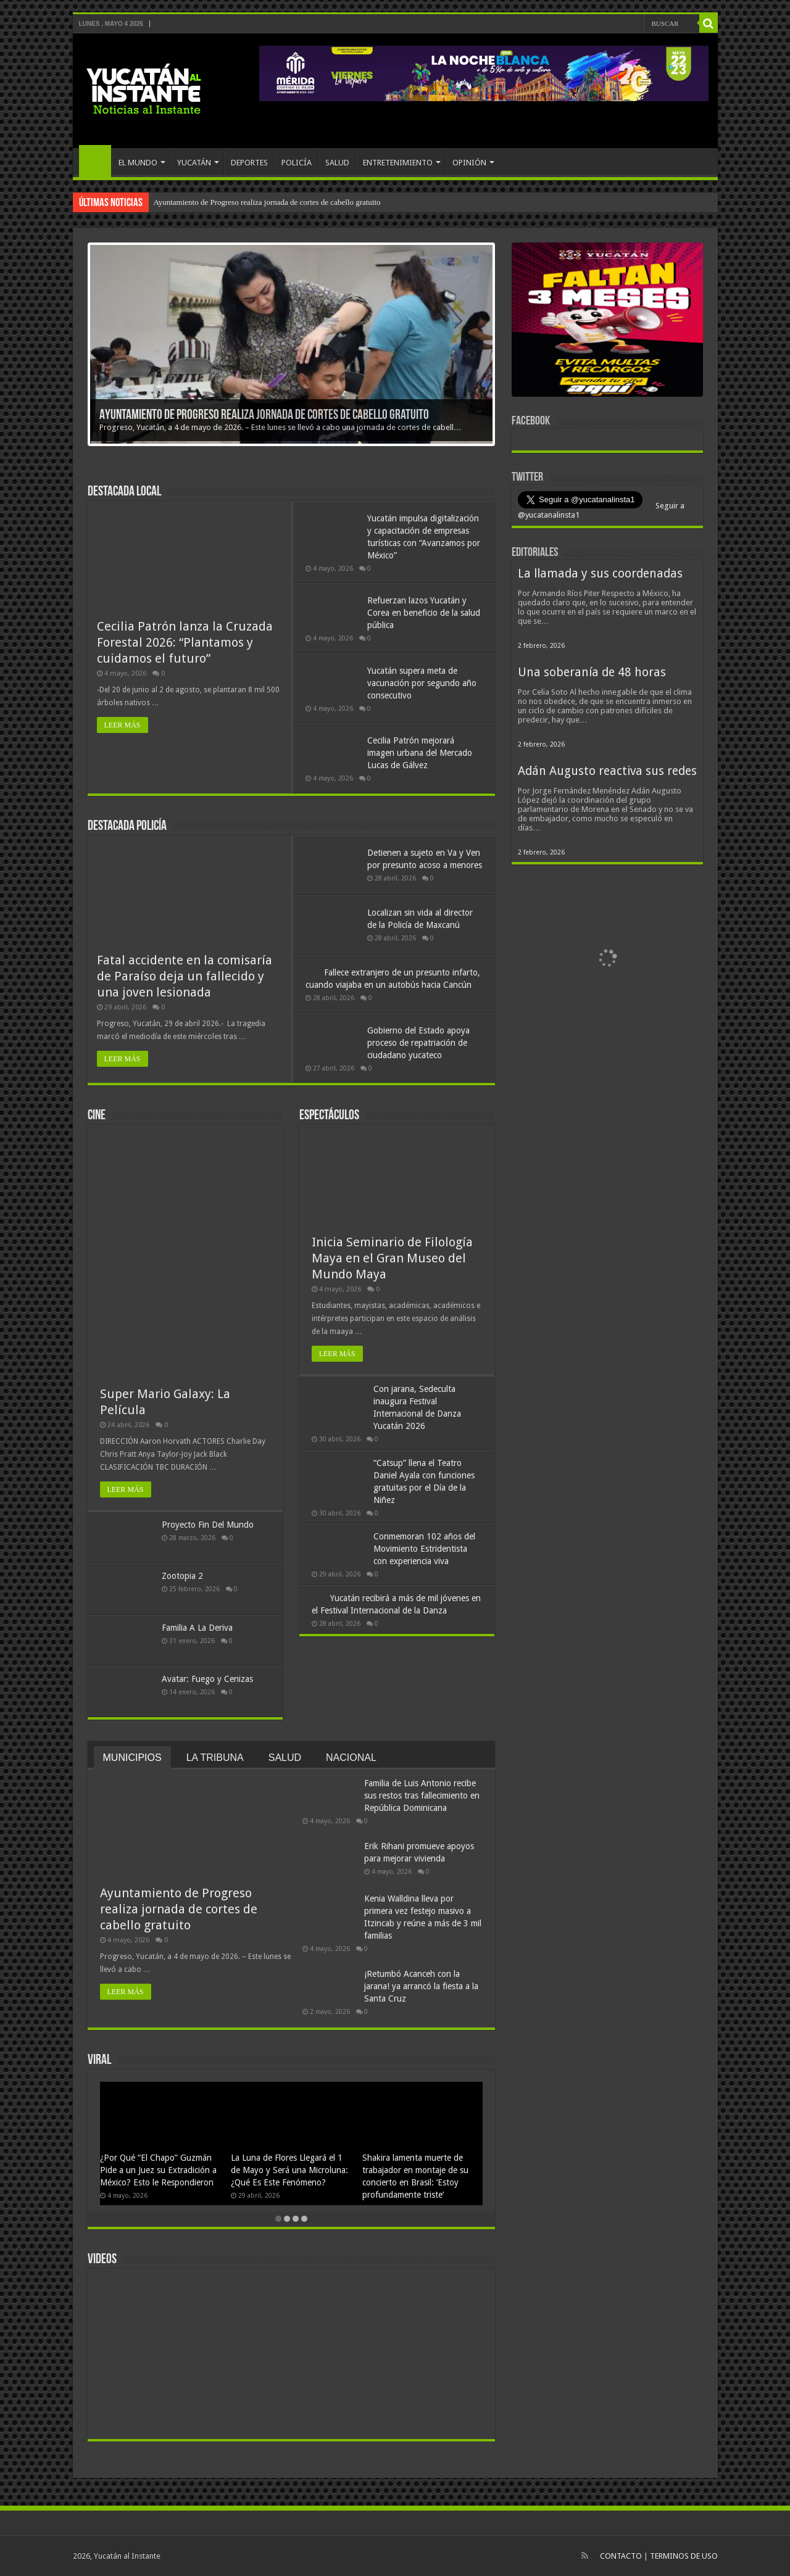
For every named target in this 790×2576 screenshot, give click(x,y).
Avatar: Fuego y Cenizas (207, 1679)
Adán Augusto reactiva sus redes (607, 771)
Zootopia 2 (182, 1576)
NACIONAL (351, 1757)
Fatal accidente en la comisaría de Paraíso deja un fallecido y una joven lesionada (184, 976)
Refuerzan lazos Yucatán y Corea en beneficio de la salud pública (423, 612)
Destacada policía (127, 826)
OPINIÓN (469, 162)
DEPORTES (249, 162)
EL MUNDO (137, 162)
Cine (97, 1116)
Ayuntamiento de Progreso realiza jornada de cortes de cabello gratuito (267, 202)
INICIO (95, 161)
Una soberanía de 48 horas (592, 672)
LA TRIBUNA (215, 1757)
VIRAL (99, 2060)
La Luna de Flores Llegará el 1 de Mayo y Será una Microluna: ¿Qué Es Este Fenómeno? (289, 2170)
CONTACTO (621, 2556)
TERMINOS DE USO (684, 2556)
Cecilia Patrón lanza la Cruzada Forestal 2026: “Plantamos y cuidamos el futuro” (185, 642)
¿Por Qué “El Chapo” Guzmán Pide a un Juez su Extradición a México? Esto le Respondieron (158, 2170)
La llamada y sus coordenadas (600, 573)
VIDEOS (102, 2260)
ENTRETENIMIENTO (398, 162)
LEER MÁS (122, 725)
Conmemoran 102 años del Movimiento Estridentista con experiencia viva (424, 1548)
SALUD (337, 162)
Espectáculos (329, 1116)
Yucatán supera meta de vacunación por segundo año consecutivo (421, 683)
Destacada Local (124, 492)
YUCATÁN (194, 162)
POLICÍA (296, 162)
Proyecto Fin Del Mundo (208, 1525)
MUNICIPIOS (132, 1757)
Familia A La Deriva (197, 1628)
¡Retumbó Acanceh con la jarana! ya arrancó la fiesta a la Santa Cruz (421, 1986)
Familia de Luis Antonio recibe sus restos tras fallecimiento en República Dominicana (422, 1795)
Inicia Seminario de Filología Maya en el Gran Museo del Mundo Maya (392, 1258)
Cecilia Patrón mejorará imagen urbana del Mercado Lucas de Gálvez (419, 752)
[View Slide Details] (607, 322)
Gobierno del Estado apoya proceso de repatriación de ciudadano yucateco (418, 1042)
